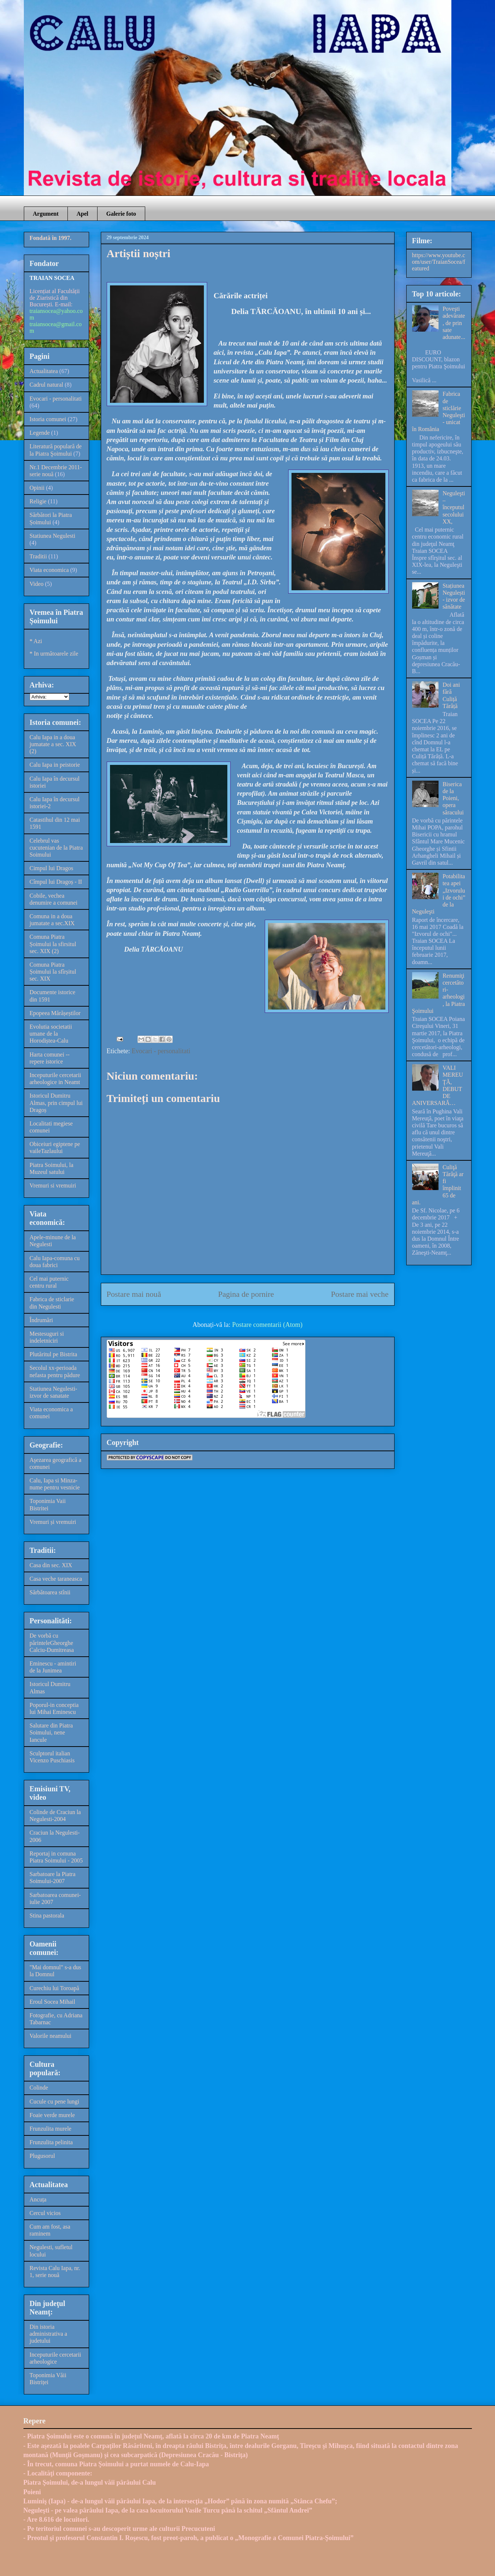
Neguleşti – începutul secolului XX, (454, 507)
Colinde (39, 2087)
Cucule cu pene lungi (55, 2101)
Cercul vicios (45, 2213)
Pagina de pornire (246, 1294)
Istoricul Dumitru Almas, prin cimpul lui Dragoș (56, 1102)
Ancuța (38, 2199)
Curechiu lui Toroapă (54, 1988)
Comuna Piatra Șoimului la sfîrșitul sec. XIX (53, 972)
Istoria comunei (48, 419)
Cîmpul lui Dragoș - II (56, 882)
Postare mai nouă (134, 1294)
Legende (40, 433)
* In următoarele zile (54, 653)
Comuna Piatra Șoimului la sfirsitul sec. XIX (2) (53, 944)
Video (37, 584)
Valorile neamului (51, 2036)
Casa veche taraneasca (56, 1579)
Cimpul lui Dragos (51, 868)
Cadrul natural (46, 385)
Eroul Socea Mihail (52, 2002)
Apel (82, 214)
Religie (38, 501)
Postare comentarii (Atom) (267, 1324)
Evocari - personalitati (161, 1051)
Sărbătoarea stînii (50, 1592)
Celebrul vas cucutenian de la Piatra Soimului (56, 848)
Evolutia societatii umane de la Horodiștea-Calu (51, 1034)
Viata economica (49, 570)
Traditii (38, 556)
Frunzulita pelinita (51, 2142)
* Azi (36, 641)
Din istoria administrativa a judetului (48, 2334)
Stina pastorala (47, 1915)
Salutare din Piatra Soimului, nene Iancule (51, 1732)
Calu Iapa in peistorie (55, 765)
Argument (46, 214)
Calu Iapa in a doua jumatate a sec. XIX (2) (53, 744)
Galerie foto (121, 214)
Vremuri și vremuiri (53, 1522)
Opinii (37, 488)
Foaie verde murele (52, 2115)
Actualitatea (44, 371)
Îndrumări (41, 1320)
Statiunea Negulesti (53, 536)
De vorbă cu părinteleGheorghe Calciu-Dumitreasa (52, 1642)
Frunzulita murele (51, 2129)
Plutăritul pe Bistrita (53, 1354)
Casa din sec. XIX (51, 1565)
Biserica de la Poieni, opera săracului (453, 798)
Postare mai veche (359, 1294)
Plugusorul (42, 2156)
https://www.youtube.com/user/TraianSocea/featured (438, 261)
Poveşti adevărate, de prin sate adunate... (454, 323)
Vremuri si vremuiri (53, 1185)
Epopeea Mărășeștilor (55, 1013)
